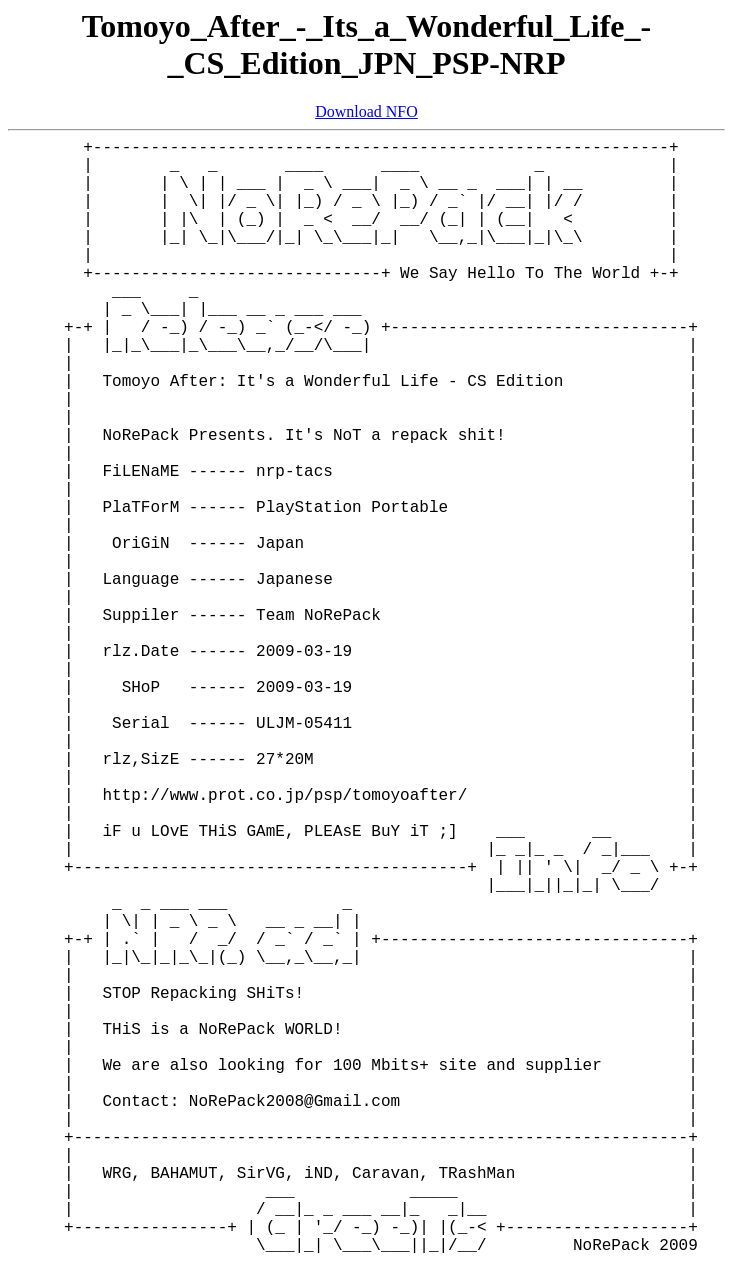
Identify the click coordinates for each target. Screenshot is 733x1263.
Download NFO (366, 111)
